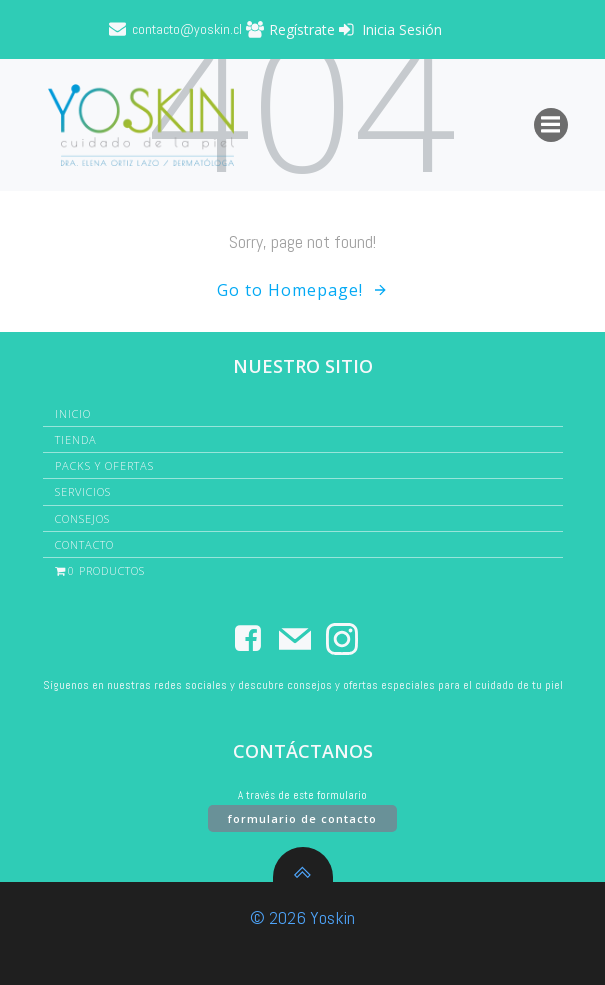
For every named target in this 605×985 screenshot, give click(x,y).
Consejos (82, 518)
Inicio (73, 413)
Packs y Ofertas (104, 465)
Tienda (76, 439)
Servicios (83, 491)
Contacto (84, 544)
